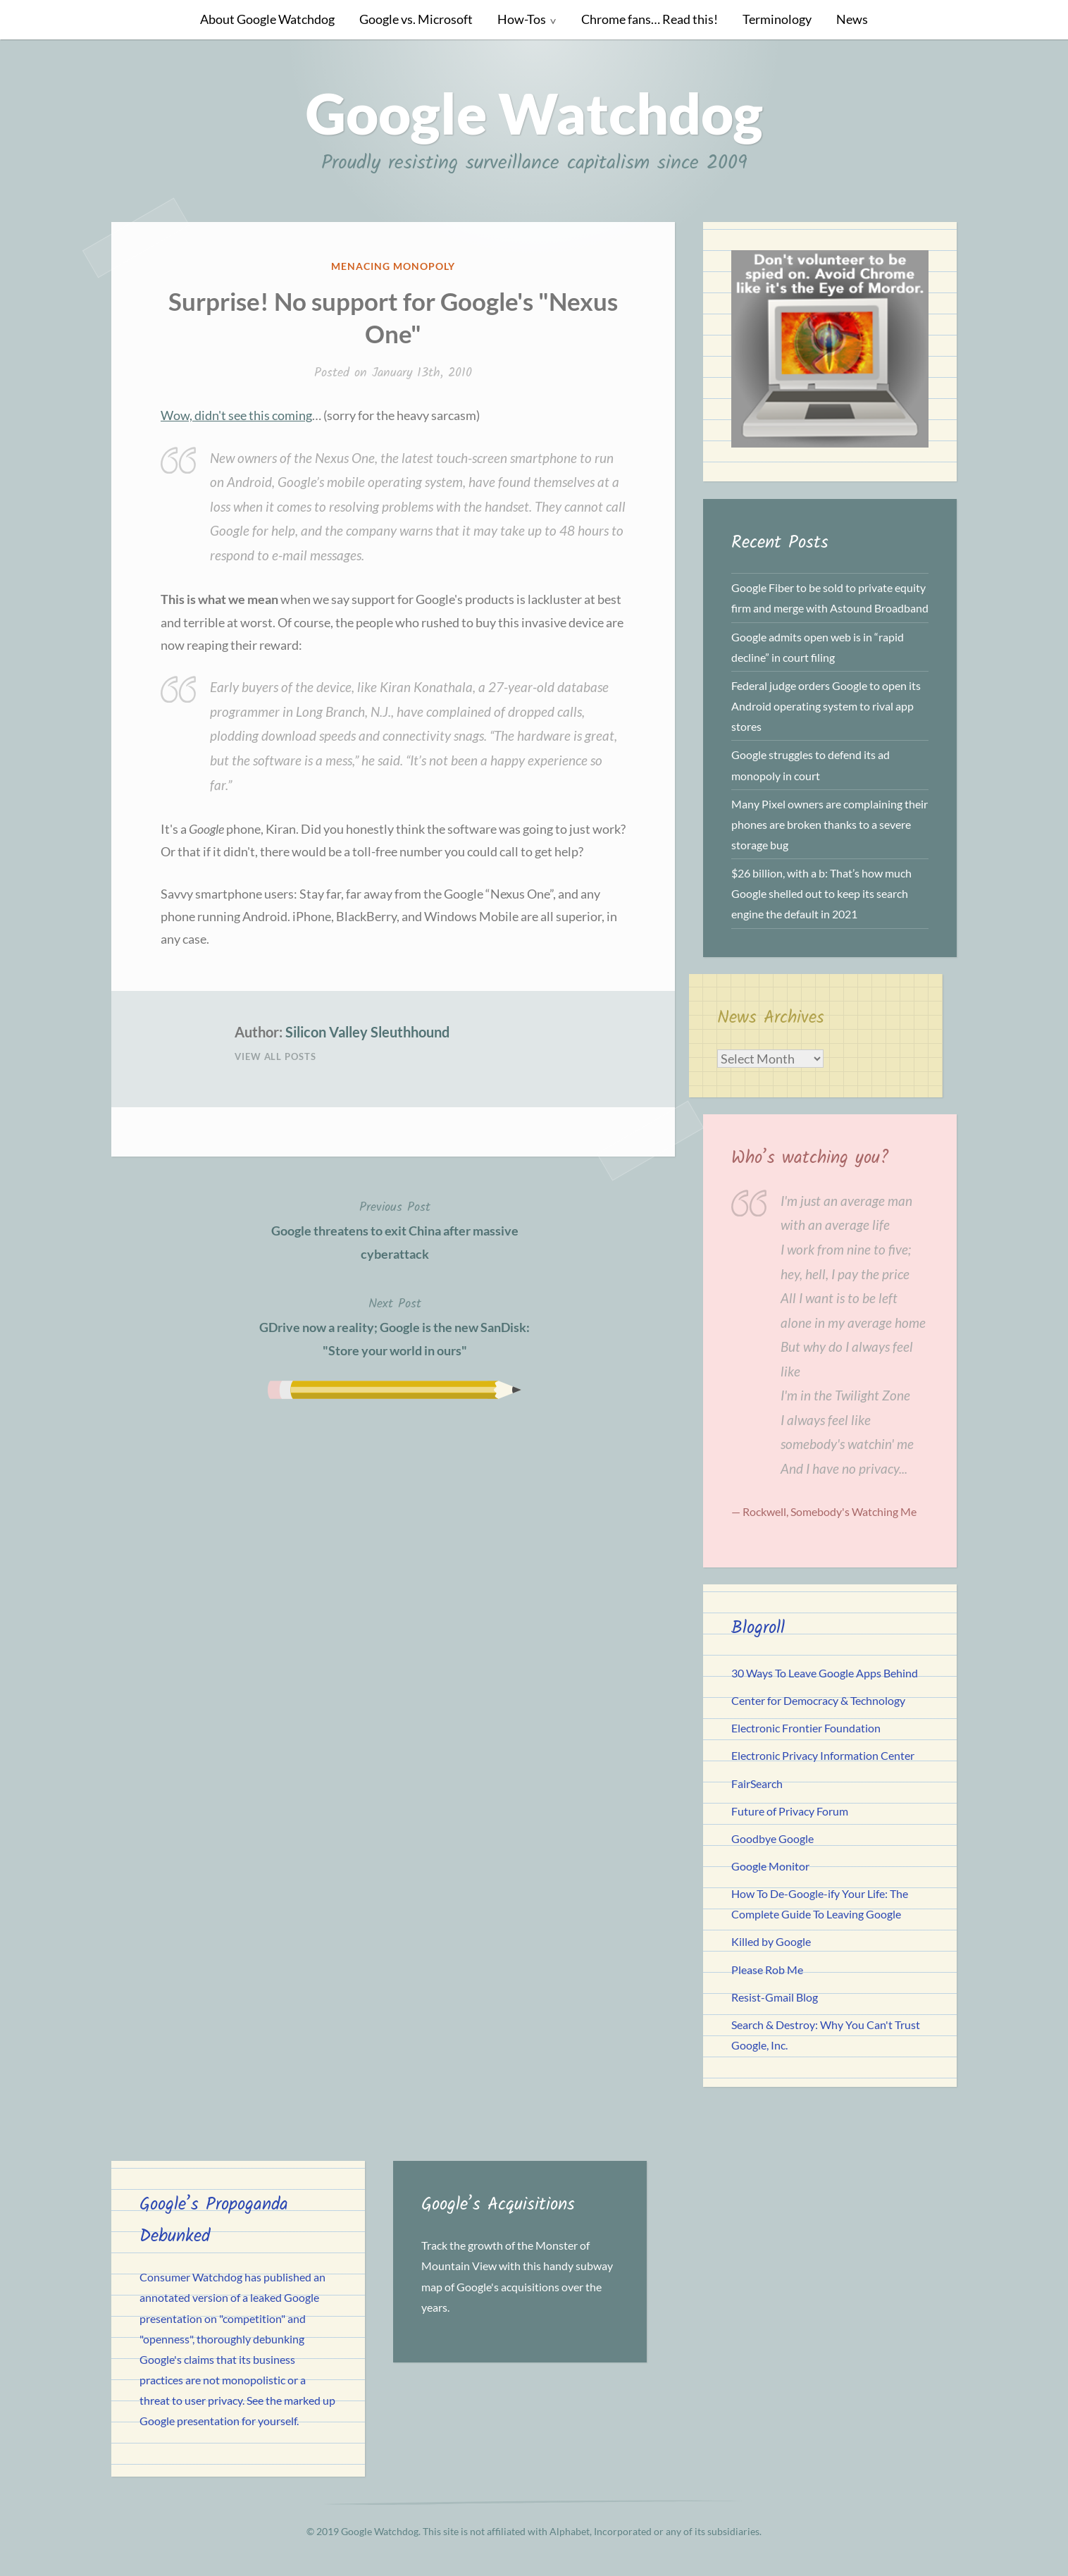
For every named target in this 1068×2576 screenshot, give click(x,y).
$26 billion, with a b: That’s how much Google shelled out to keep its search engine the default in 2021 (821, 893)
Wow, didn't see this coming (236, 415)
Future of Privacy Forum (789, 1811)
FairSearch (757, 1783)
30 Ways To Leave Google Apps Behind (824, 1673)
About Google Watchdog (267, 19)
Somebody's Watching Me (853, 1511)
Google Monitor (770, 1866)
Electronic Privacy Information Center (822, 1755)
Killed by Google (771, 1941)
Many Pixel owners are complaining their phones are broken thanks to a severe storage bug (829, 824)
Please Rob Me (767, 1969)
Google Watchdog (534, 113)
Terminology (777, 19)
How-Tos (521, 19)
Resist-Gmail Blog (774, 1997)
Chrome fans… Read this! (649, 19)
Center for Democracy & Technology (818, 1700)
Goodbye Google (772, 1838)
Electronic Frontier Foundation (806, 1727)
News (852, 19)
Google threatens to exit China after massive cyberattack (394, 1229)
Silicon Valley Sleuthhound (367, 1031)
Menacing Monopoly (393, 266)
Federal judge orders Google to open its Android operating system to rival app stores (826, 706)
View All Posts (275, 1056)
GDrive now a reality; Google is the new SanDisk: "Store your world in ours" (394, 1325)
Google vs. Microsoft (416, 19)
